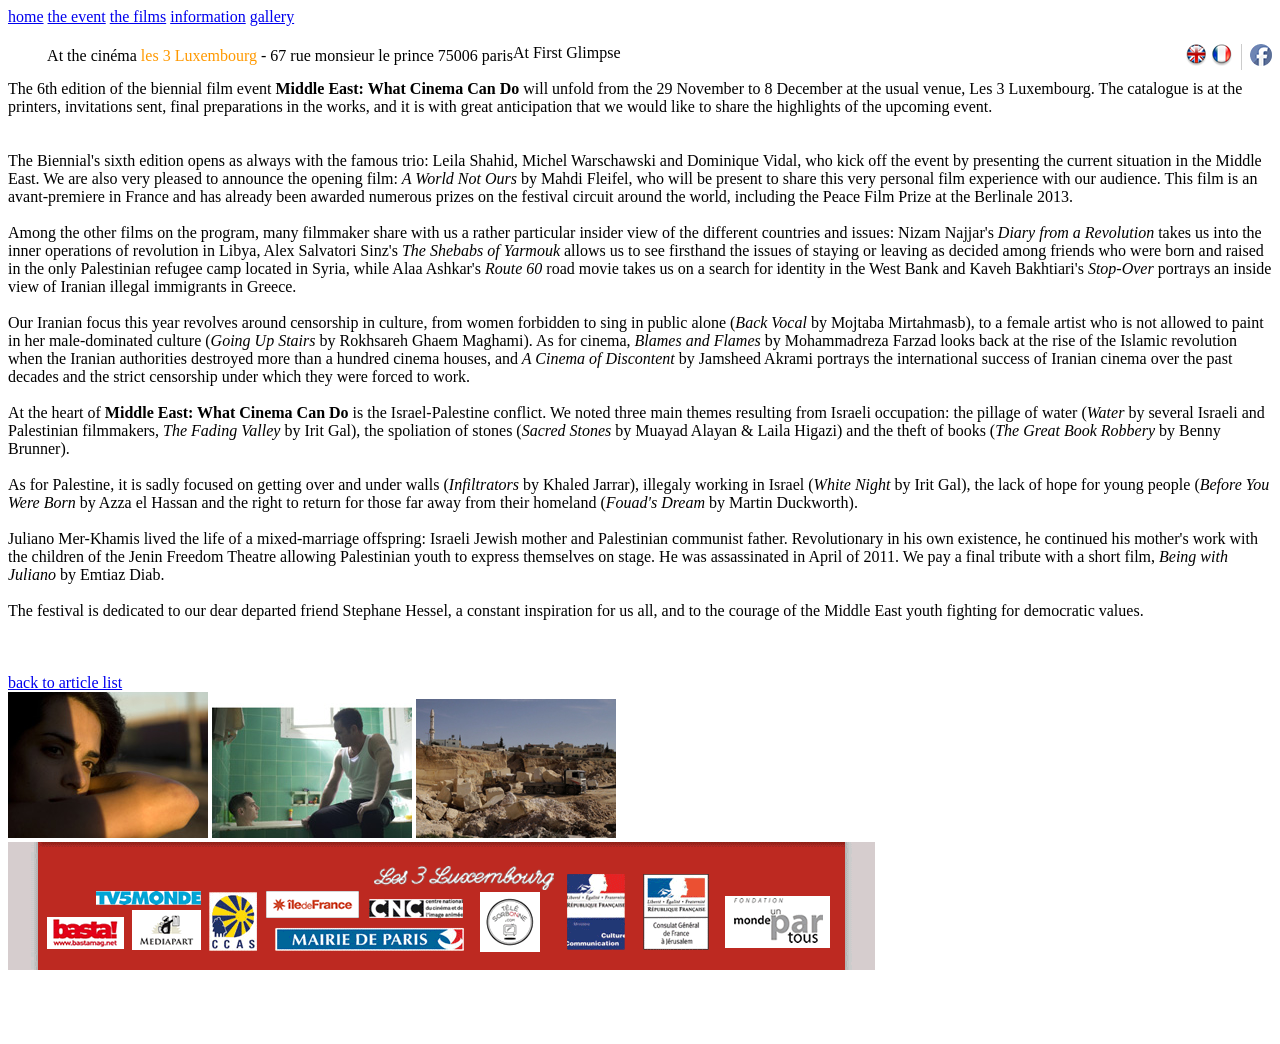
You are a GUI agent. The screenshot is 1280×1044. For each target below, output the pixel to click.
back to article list (65, 682)
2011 (1093, 1037)
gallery (272, 16)
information (208, 16)
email (162, 1037)
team (361, 1037)
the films (138, 16)
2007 (1005, 1037)
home (26, 16)
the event (77, 16)
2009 (1049, 1037)
